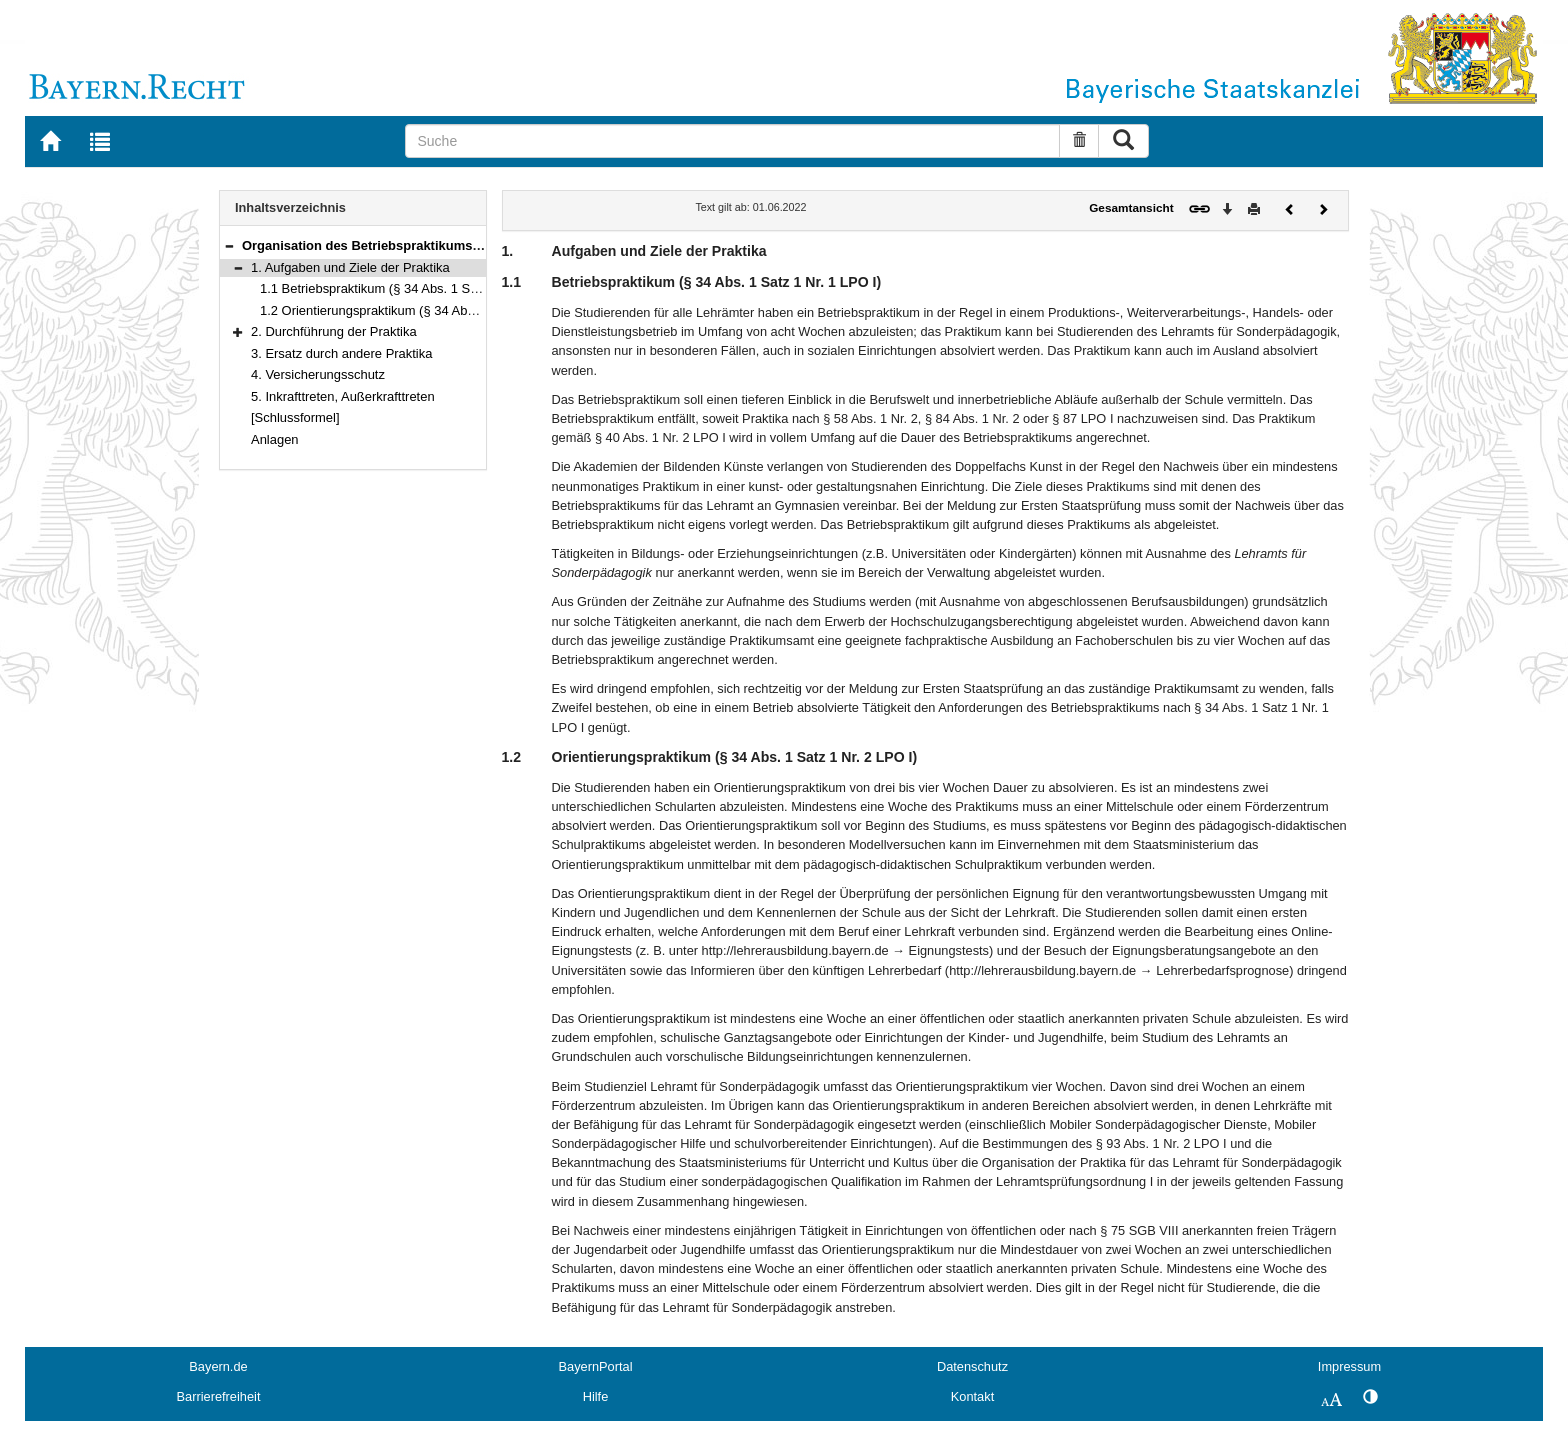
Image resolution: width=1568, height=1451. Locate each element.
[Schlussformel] (295, 417)
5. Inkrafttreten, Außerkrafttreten (343, 396)
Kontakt (972, 1396)
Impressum (1349, 1366)
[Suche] (732, 141)
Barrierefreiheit (219, 1396)
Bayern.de (218, 1366)
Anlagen (275, 439)
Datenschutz (972, 1366)
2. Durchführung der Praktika (334, 331)
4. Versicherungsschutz (318, 374)
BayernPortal (596, 1366)
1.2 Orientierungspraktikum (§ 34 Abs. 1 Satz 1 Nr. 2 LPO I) (430, 310)
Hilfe (596, 1396)
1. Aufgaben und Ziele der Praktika (350, 267)
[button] (229, 245)
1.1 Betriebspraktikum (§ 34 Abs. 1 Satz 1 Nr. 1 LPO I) (415, 288)
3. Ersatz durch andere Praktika (341, 353)
